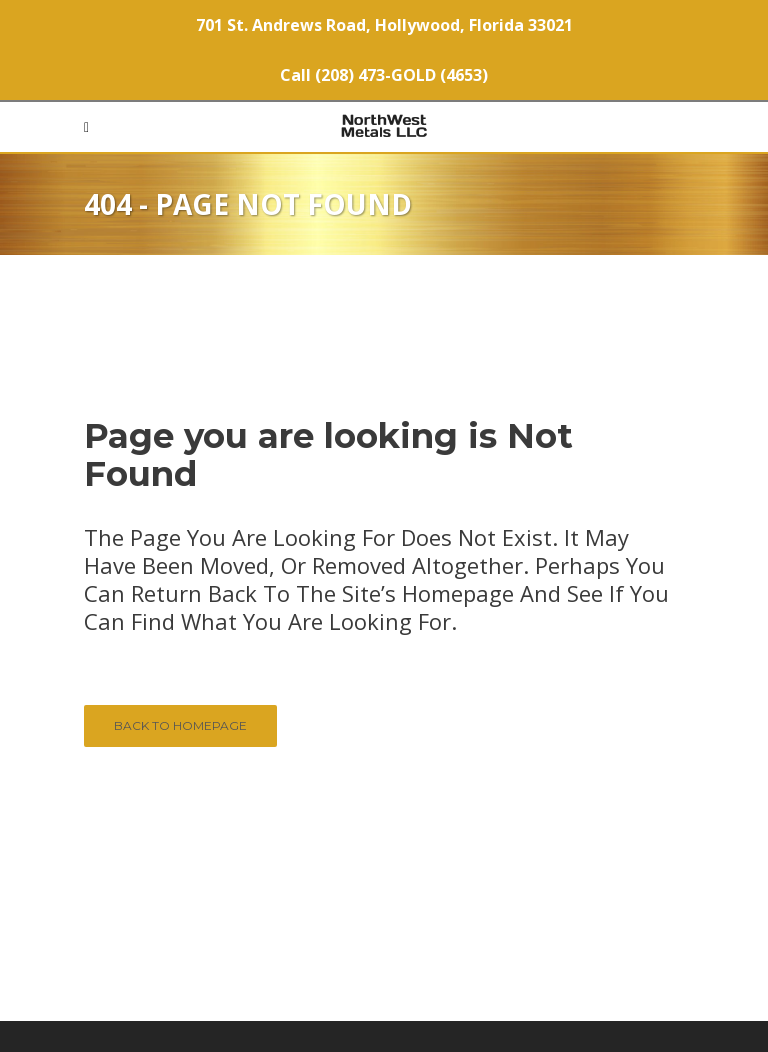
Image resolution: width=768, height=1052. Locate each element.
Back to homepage (180, 725)
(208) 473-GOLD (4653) (401, 75)
